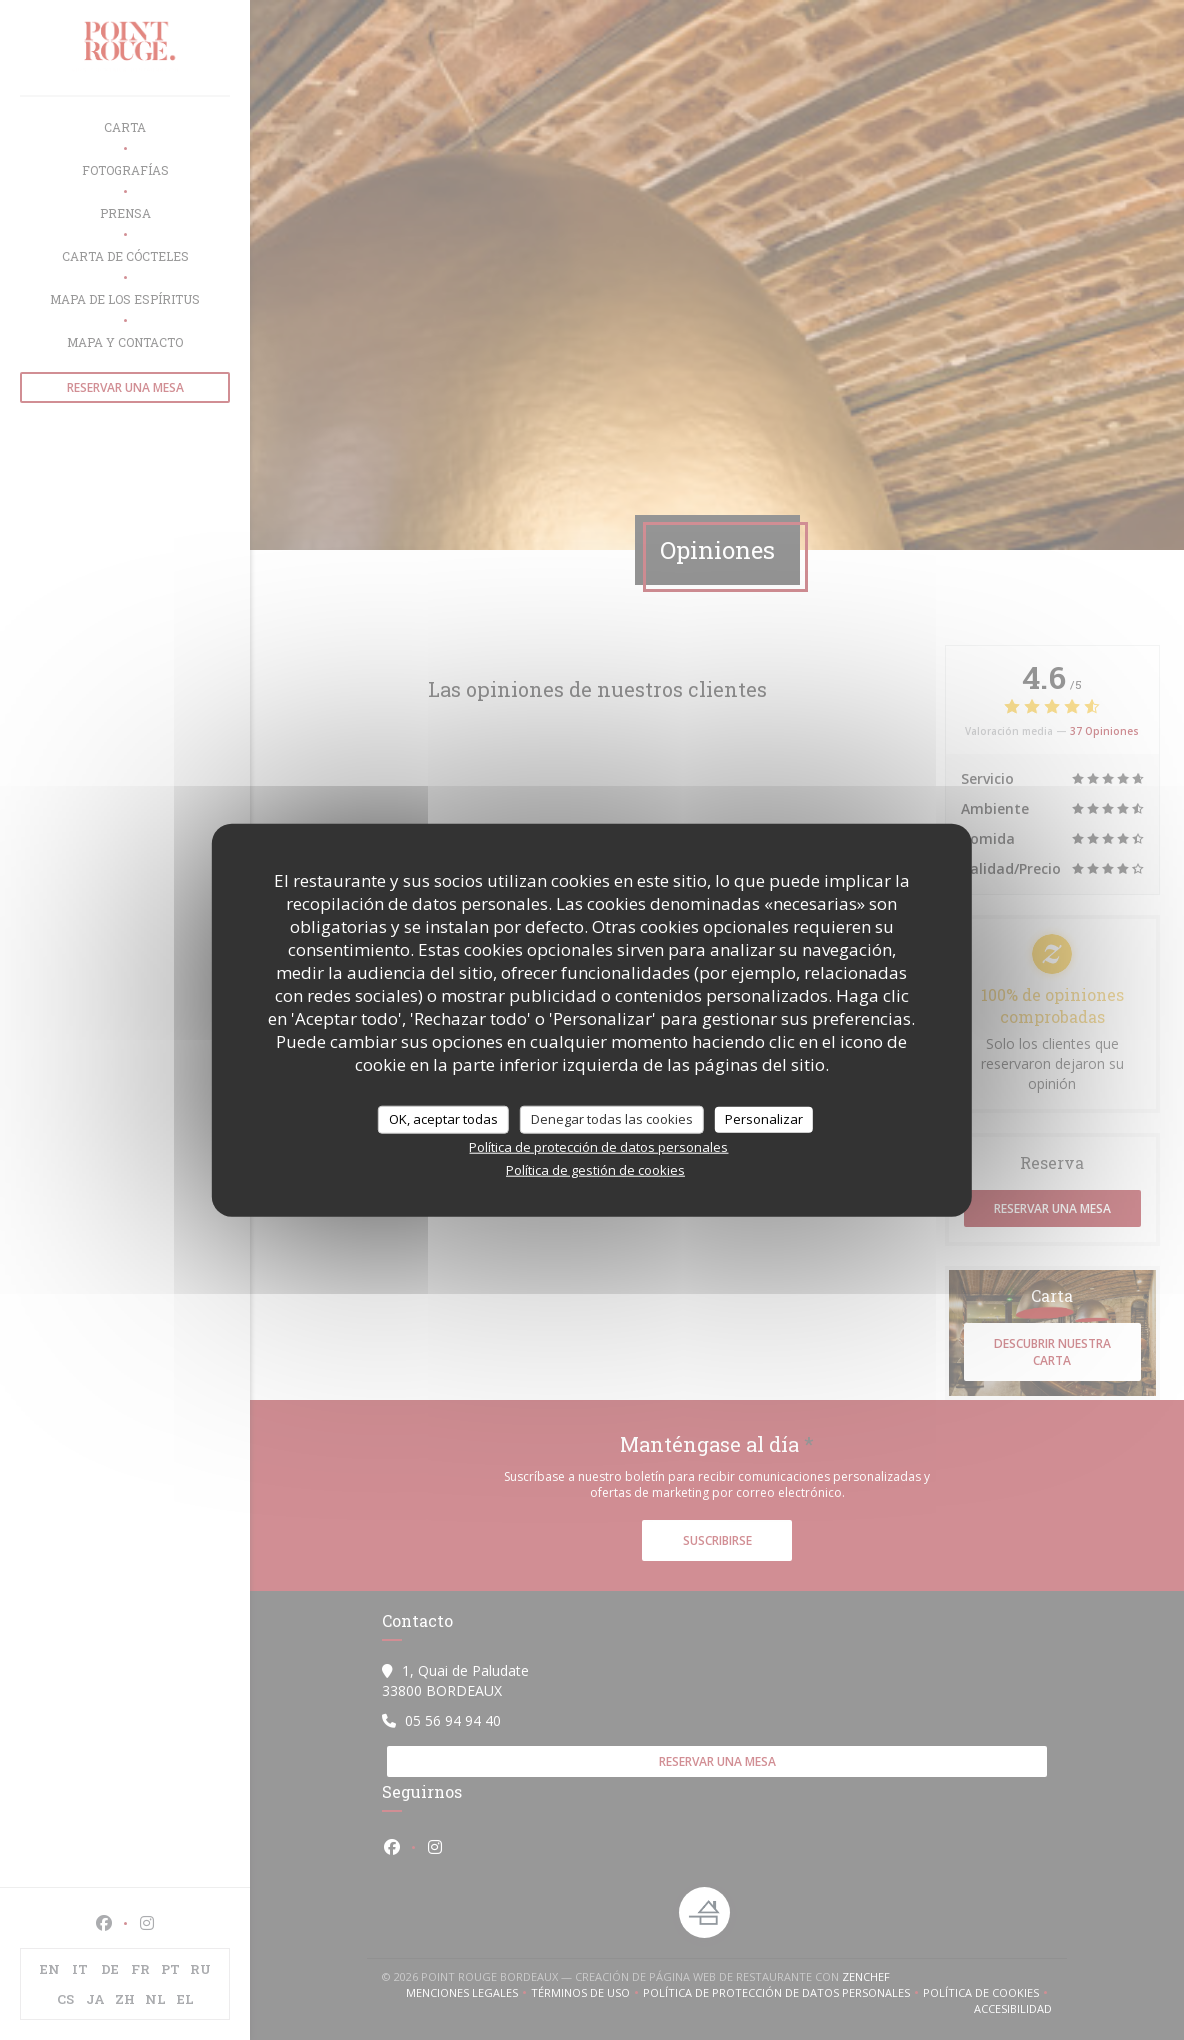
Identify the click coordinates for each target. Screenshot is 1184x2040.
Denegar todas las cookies (612, 1119)
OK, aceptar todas (443, 1119)
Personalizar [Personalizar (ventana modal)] (764, 1119)
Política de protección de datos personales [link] (598, 1146)
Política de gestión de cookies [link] (595, 1169)
